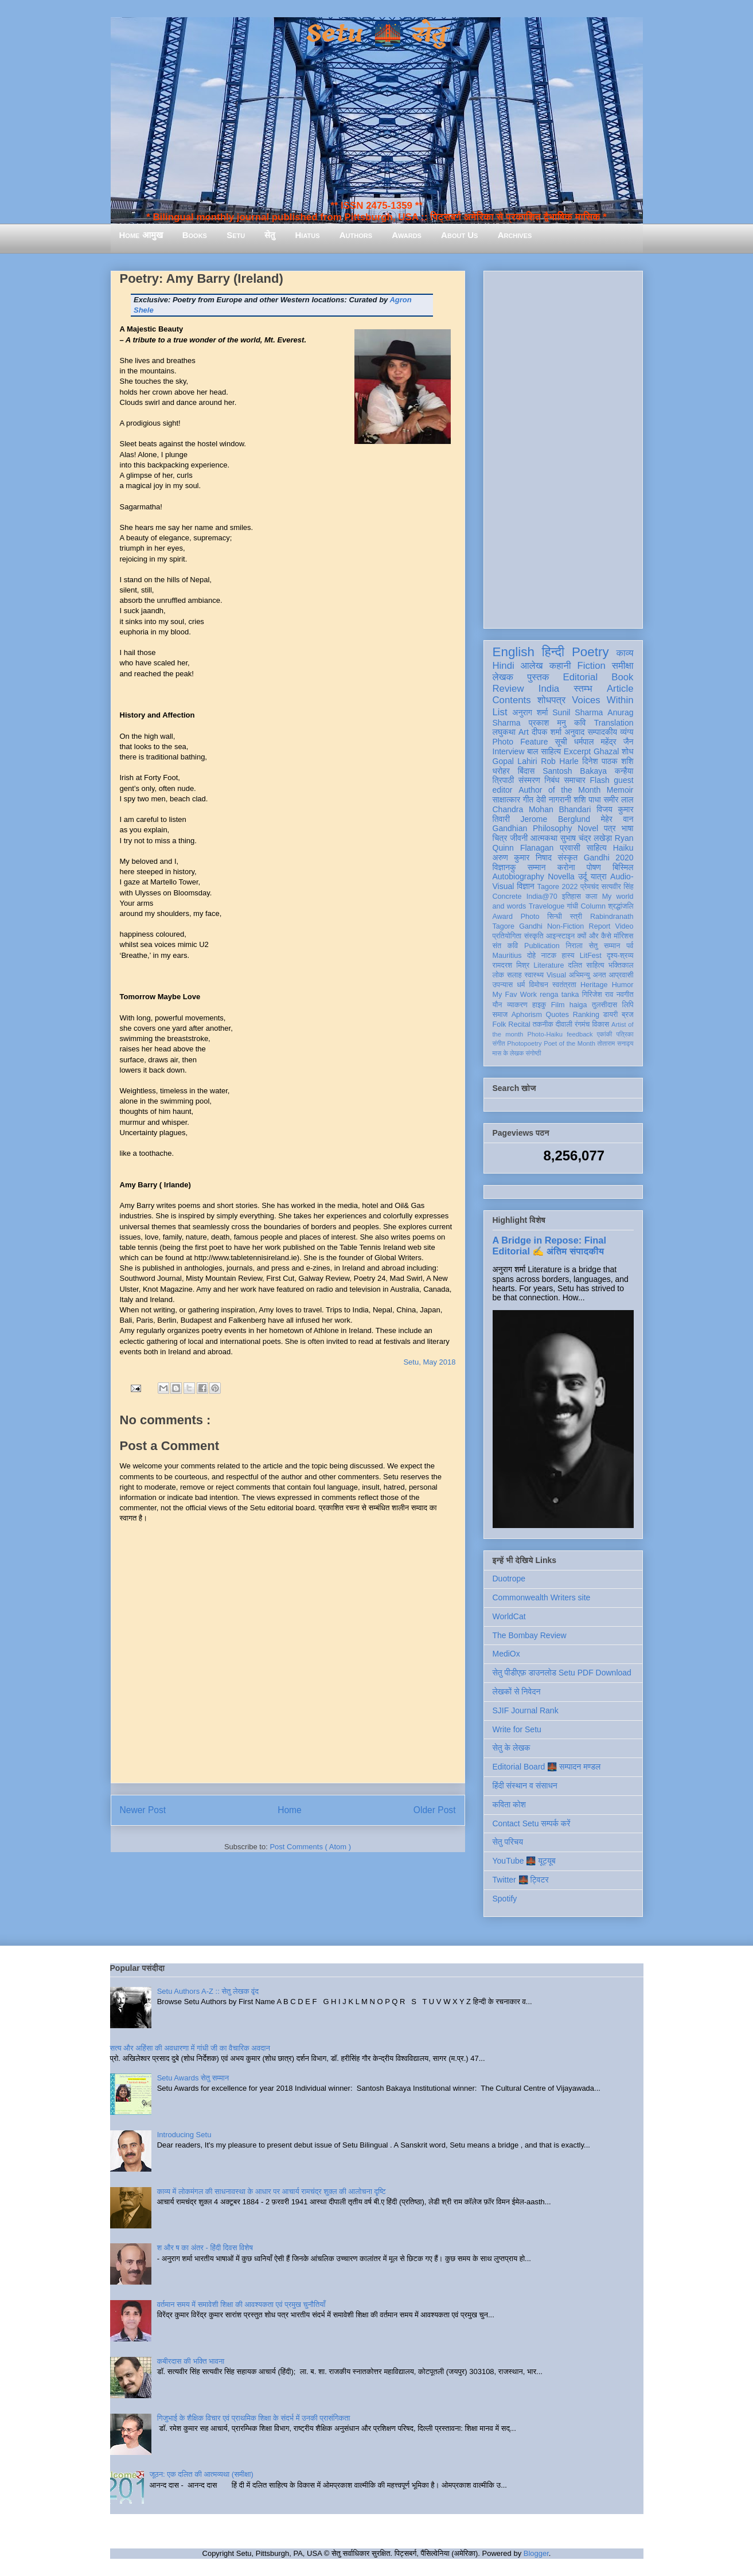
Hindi (503, 665)
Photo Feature (520, 741)
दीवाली (564, 1024)
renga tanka (559, 995)
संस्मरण (529, 780)
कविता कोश (509, 1804)
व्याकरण (517, 1005)
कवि (580, 722)
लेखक (503, 677)
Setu (236, 235)
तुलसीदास (604, 1005)
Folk (499, 1024)
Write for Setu (517, 1729)
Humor (623, 985)
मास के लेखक (508, 1053)
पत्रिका (625, 1034)
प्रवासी (570, 847)
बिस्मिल (622, 867)
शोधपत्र (551, 700)
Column (593, 906)
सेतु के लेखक (511, 1747)
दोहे (531, 956)
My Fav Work (515, 995)
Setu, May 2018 (429, 1362)
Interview (509, 751)
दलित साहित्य (586, 965)
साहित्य (597, 847)
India (549, 688)
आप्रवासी (621, 975)
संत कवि (505, 946)
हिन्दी (553, 652)
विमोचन (538, 985)
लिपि (628, 1005)
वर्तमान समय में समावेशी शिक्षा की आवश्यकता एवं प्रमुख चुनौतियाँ (241, 2304)
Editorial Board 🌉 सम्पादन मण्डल (547, 1766)
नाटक (549, 956)
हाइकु (539, 1005)
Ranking (586, 1015)
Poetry (590, 652)
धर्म (521, 985)
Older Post (434, 1810)
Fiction (591, 665)
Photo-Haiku (545, 1034)
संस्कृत (568, 857)
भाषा (627, 828)
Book (622, 677)
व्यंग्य (626, 731)
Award (503, 917)
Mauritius (507, 956)
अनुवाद (574, 731)
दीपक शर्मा (546, 731)
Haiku (623, 847)
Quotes (557, 1015)
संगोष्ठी (533, 1053)
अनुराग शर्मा (530, 712)
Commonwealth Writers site (542, 1597)
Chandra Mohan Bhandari (542, 809)
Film (558, 1005)
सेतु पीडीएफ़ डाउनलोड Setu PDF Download (562, 1672)
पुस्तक (538, 677)
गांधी (572, 906)
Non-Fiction (565, 926)
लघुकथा (504, 731)
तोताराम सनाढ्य (616, 1043)
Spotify (505, 1898)
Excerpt (577, 751)
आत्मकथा (543, 838)
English (513, 652)
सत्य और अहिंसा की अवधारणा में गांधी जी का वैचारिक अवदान (190, 2048)
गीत (528, 799)
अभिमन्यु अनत (587, 975)
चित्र (500, 838)
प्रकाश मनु (547, 722)
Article (620, 688)
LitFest (591, 956)
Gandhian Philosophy (532, 828)
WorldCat (509, 1616)
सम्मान (537, 867)
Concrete (507, 897)
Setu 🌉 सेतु (376, 34)
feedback (579, 1034)
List (500, 712)
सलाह (514, 975)
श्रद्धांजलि (620, 906)
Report (600, 926)
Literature (548, 965)
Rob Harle (560, 761)
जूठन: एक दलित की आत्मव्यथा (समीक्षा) (201, 2474)
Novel (588, 828)
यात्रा (599, 876)
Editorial (580, 677)
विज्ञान (525, 886)
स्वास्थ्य (534, 975)
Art (523, 731)
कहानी (560, 665)
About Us (459, 235)
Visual (556, 975)
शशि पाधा (586, 799)
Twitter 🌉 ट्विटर (521, 1879)
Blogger (536, 2553)
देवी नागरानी (553, 799)
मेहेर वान (617, 819)
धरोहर (501, 770)
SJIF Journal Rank (526, 1710)
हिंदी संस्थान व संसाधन (525, 1785)
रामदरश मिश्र (511, 965)
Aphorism (527, 1015)
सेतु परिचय (508, 1841)
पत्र (610, 828)
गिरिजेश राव (598, 995)
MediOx (506, 1653)
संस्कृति (534, 936)
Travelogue (547, 906)
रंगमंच (582, 1024)
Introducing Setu (184, 2134)
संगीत (499, 1043)
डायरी (610, 1015)
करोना (566, 867)
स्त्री (576, 917)
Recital (519, 1024)
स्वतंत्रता (564, 985)
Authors (356, 235)
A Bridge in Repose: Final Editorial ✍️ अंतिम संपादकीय (549, 1245)
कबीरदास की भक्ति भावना (191, 2361)
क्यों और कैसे (594, 936)
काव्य (624, 653)
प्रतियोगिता (507, 936)
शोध (628, 751)
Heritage (594, 985)
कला (592, 897)
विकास (600, 1024)
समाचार (575, 780)
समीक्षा (623, 665)
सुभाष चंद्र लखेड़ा (586, 838)
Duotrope (509, 1578)
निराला (573, 946)
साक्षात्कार (507, 799)
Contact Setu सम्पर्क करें (532, 1823)
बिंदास (526, 770)
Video (624, 926)
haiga (578, 1005)
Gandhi (531, 926)
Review (508, 688)
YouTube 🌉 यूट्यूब (524, 1860)
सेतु (269, 235)
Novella (561, 876)
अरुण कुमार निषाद (522, 857)
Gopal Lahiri (515, 761)
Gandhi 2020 (609, 857)
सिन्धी (554, 917)
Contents (512, 700)
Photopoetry (524, 1043)
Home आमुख (141, 235)
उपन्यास (503, 985)
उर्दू (582, 876)
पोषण (594, 867)
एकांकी (604, 1034)
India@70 (541, 897)
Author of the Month (559, 789)
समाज (500, 1015)
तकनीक (543, 1024)
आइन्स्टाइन (560, 936)
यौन (497, 1005)
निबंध (551, 780)
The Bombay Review (530, 1635)
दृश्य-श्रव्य (620, 956)
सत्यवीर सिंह (618, 887)
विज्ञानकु (504, 867)
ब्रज (628, 1015)
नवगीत (625, 995)
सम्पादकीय (602, 731)
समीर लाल (618, 799)
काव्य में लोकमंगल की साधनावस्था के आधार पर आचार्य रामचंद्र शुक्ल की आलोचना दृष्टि (271, 2191)
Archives (515, 235)
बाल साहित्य (544, 751)
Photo (530, 917)
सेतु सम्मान (605, 946)
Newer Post (143, 1810)
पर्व (629, 946)
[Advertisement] (563, 447)
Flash (599, 780)
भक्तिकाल (621, 965)
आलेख (532, 665)
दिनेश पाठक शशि (607, 761)
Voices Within (602, 700)
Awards (407, 235)
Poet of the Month (569, 1043)
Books (194, 235)
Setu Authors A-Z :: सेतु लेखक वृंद (208, 1991)
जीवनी (519, 838)
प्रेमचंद (589, 887)
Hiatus (307, 235)
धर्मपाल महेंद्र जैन (604, 741)
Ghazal (606, 751)
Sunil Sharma (577, 712)
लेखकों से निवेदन (517, 1691)
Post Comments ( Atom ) (310, 1846)
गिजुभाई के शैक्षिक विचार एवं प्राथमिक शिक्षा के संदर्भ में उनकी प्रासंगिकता (253, 2418)
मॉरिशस (623, 936)
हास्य (567, 956)
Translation (614, 722)
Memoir (620, 789)
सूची (561, 741)
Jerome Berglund (555, 819)
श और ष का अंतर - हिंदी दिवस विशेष (205, 2247)
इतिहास (571, 897)
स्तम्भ (582, 688)
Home (290, 1810)
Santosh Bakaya (575, 770)
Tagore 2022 (557, 887)
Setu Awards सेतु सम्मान (193, 2078)
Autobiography (518, 876)
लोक (499, 975)
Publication (542, 946)
